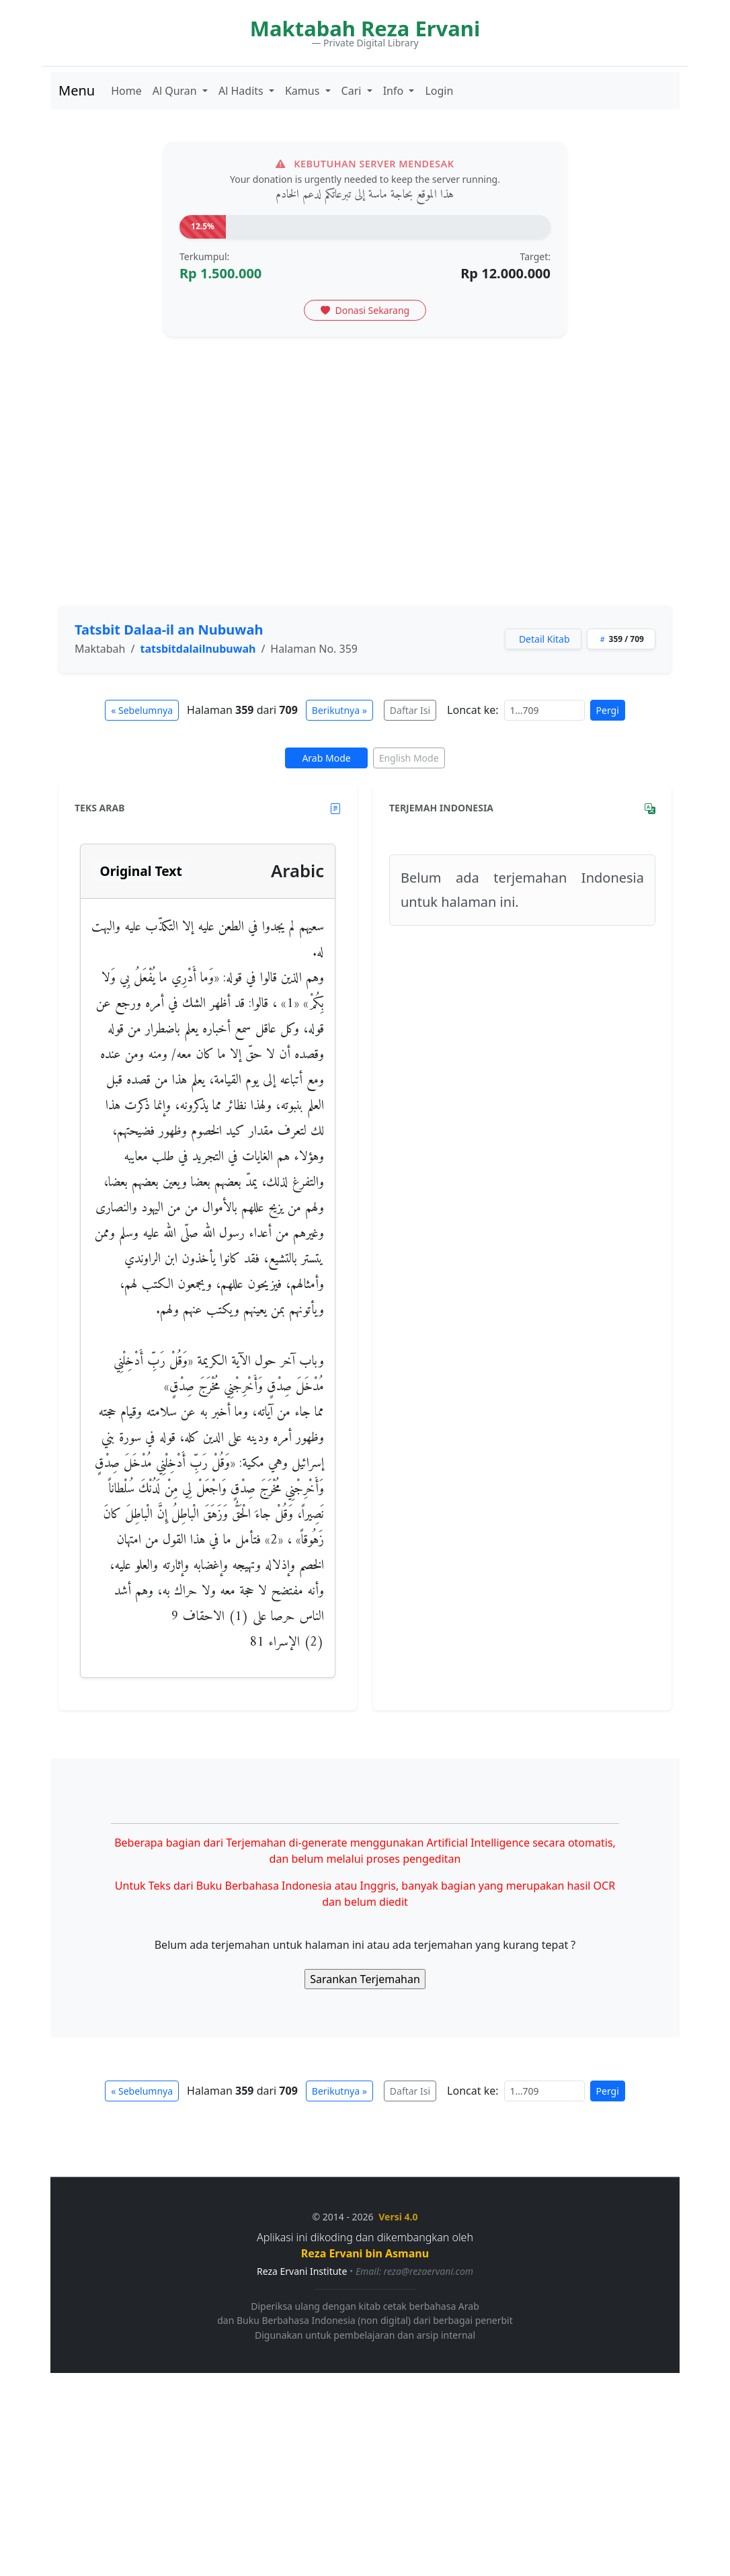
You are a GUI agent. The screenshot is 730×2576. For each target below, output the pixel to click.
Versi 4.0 (397, 2216)
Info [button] (395, 90)
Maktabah (100, 648)
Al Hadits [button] (242, 90)
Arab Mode (326, 758)
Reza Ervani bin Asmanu (365, 2253)
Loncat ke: (472, 709)
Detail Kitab (544, 639)
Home (126, 90)
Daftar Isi (410, 710)
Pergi (607, 710)
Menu (76, 90)
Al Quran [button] (176, 90)
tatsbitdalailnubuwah (197, 648)
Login (439, 90)
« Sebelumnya (142, 710)
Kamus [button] (304, 90)
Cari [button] (352, 90)
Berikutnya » (339, 710)
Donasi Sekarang (365, 310)
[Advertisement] (365, 495)
